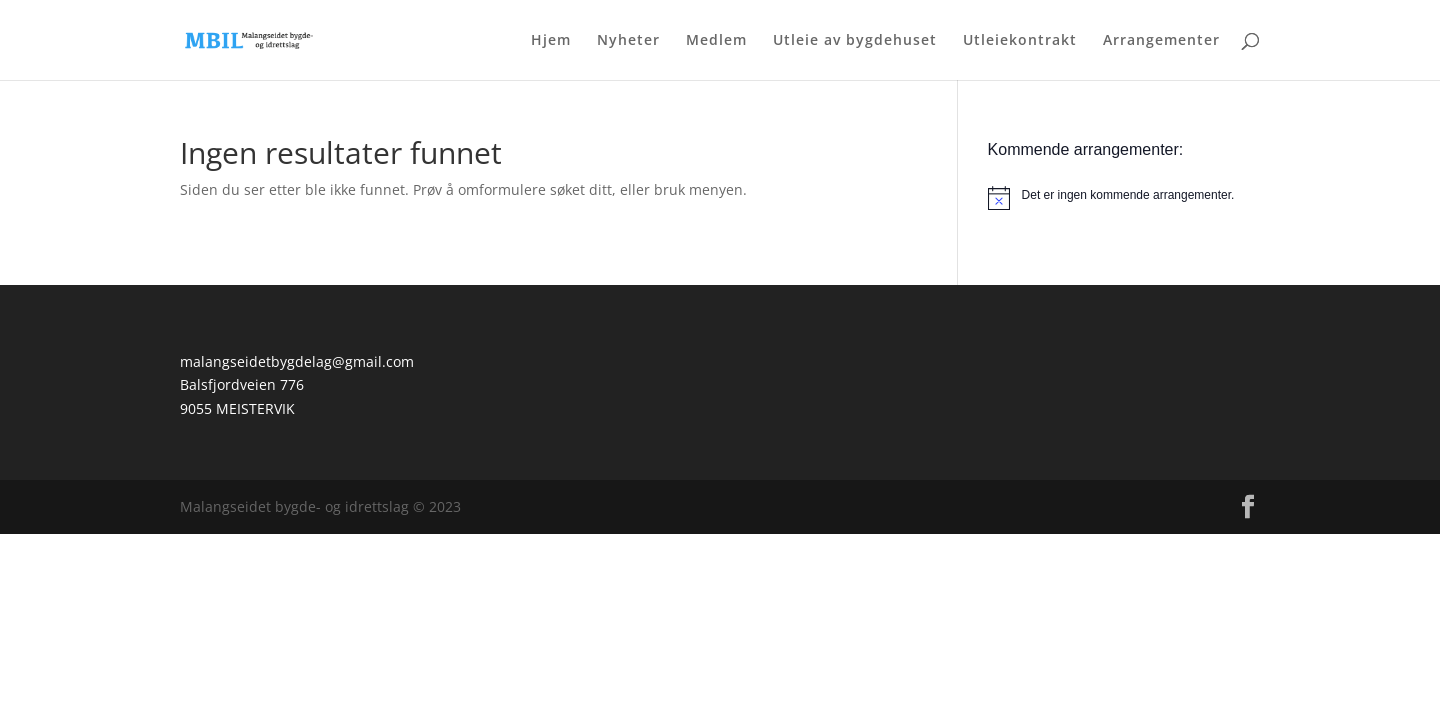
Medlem (716, 41)
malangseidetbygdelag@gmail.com (297, 361)
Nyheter (628, 41)
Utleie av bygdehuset (855, 41)
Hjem (551, 41)
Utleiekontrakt (1020, 41)
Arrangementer (1161, 41)
